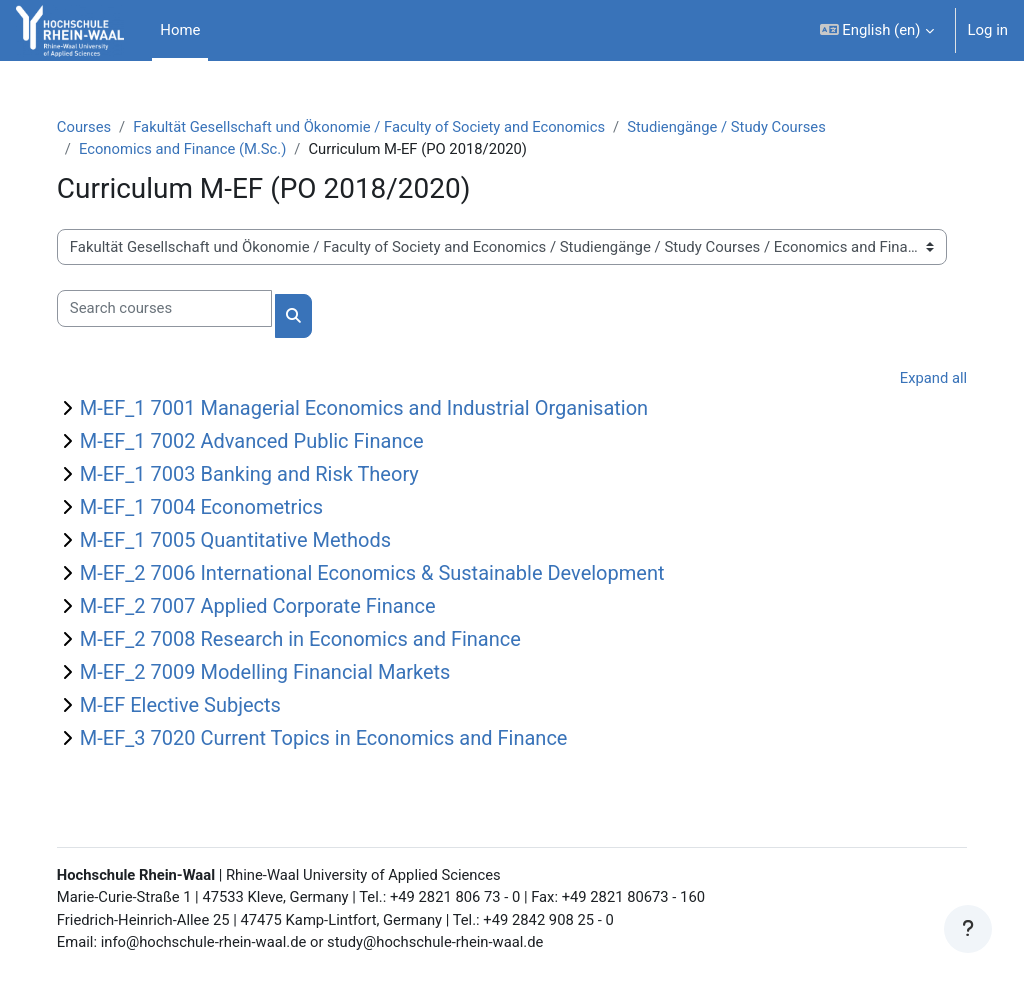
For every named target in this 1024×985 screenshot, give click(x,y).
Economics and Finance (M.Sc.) (197, 149)
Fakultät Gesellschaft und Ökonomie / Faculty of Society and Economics (386, 127)
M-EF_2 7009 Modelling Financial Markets (279, 673)
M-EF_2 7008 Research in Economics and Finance (314, 640)
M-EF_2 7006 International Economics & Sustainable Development (386, 574)
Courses (98, 127)
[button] (877, 30)
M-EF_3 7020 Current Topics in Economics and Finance (338, 739)
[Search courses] (178, 309)
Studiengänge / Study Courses (746, 127)
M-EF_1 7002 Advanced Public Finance (266, 442)
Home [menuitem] (180, 30)
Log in (988, 30)
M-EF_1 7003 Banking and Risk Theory (263, 475)
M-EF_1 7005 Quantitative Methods (249, 541)
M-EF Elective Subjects (194, 706)
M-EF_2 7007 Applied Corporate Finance (272, 607)
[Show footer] (968, 929)
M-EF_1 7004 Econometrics (215, 508)
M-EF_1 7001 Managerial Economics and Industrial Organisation (378, 409)
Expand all (919, 379)
